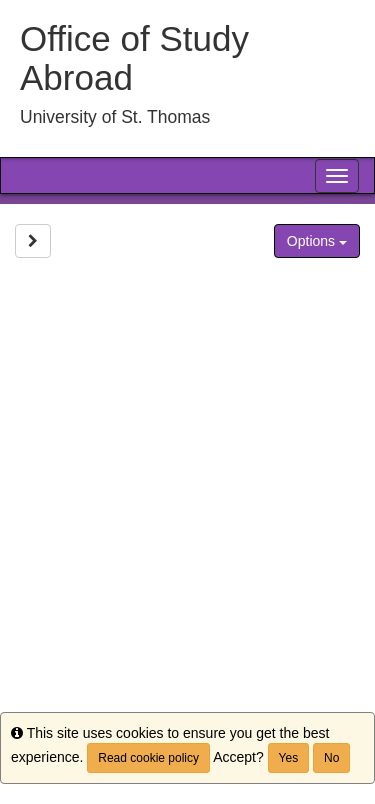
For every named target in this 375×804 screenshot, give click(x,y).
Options (317, 241)
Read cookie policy (148, 758)
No (331, 758)
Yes (289, 758)
